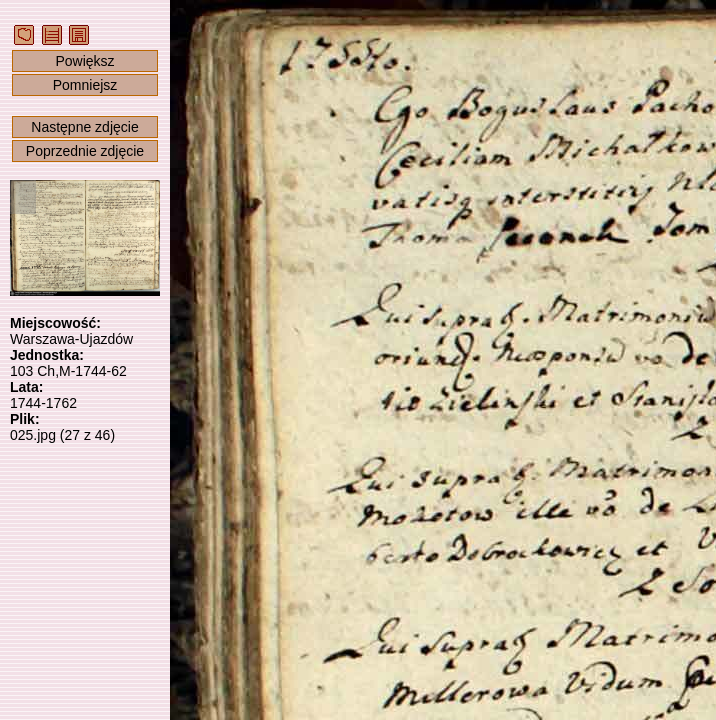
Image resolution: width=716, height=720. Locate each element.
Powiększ (84, 61)
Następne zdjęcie (84, 127)
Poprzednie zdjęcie (85, 151)
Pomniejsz (85, 85)
